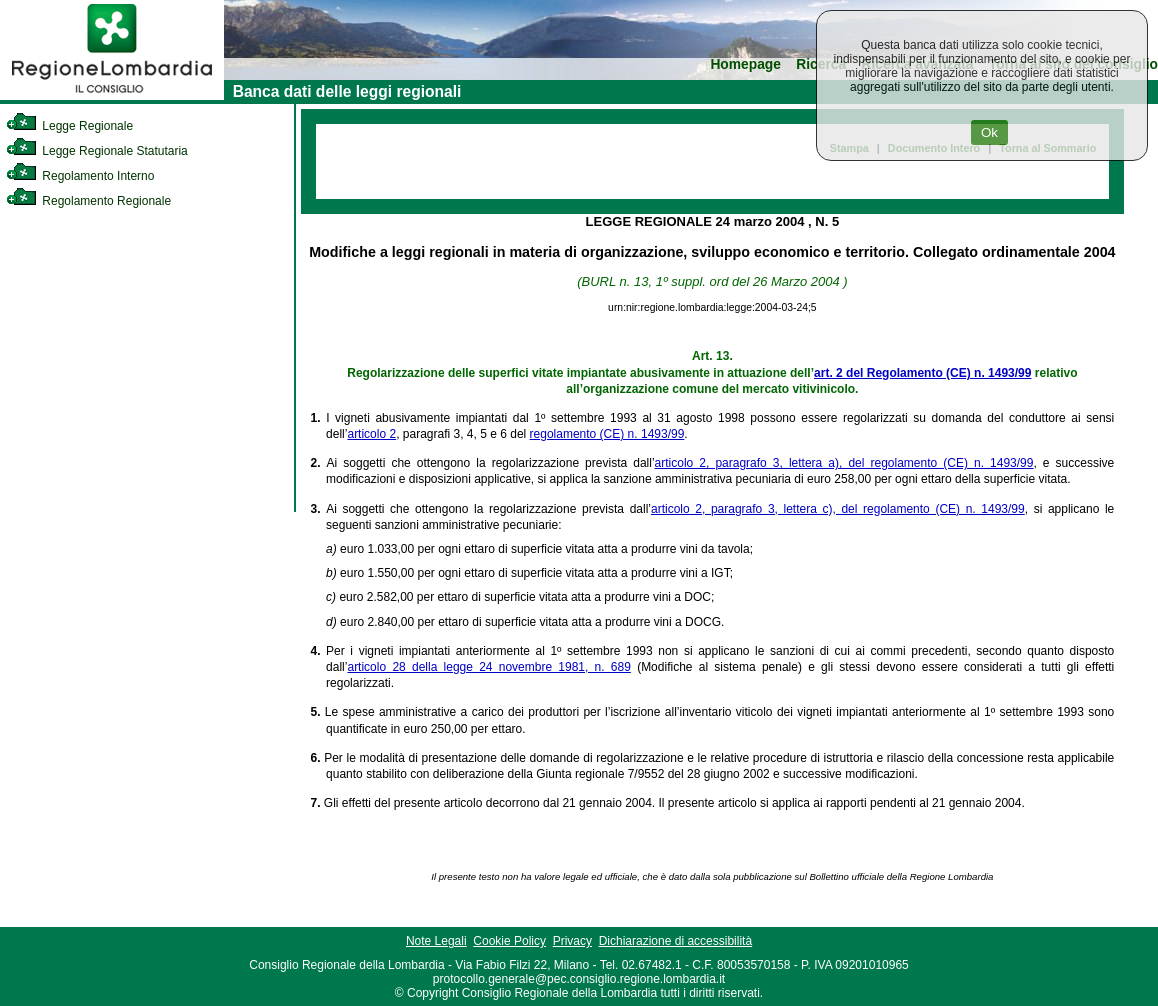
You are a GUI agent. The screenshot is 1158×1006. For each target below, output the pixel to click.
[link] (112, 96)
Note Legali (436, 941)
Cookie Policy (509, 941)
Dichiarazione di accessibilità (675, 941)
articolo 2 (371, 434)
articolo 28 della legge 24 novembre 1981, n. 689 (488, 667)
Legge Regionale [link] (69, 126)
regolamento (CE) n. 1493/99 (607, 434)
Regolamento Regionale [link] (88, 201)
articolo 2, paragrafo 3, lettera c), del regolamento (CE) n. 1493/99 (838, 509)
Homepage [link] (745, 64)
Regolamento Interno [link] (80, 176)
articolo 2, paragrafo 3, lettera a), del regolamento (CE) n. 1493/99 (844, 463)
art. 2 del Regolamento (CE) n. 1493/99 (922, 373)
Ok (989, 132)
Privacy (572, 941)
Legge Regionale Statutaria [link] (97, 151)
